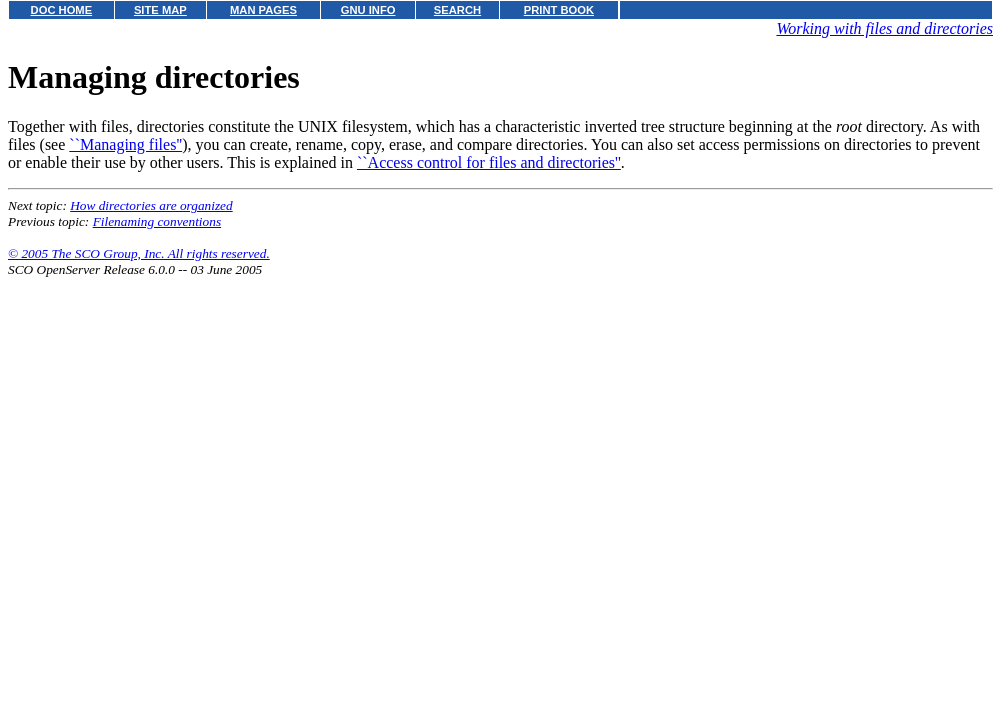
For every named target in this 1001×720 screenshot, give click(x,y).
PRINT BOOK (559, 10)
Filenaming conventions (157, 221)
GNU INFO (368, 10)
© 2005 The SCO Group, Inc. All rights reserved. (139, 253)
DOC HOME (62, 10)
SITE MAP (160, 10)
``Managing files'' (125, 144)
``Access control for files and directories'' (489, 162)
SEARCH (457, 10)
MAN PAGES (263, 10)
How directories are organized (151, 205)
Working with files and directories (884, 28)
